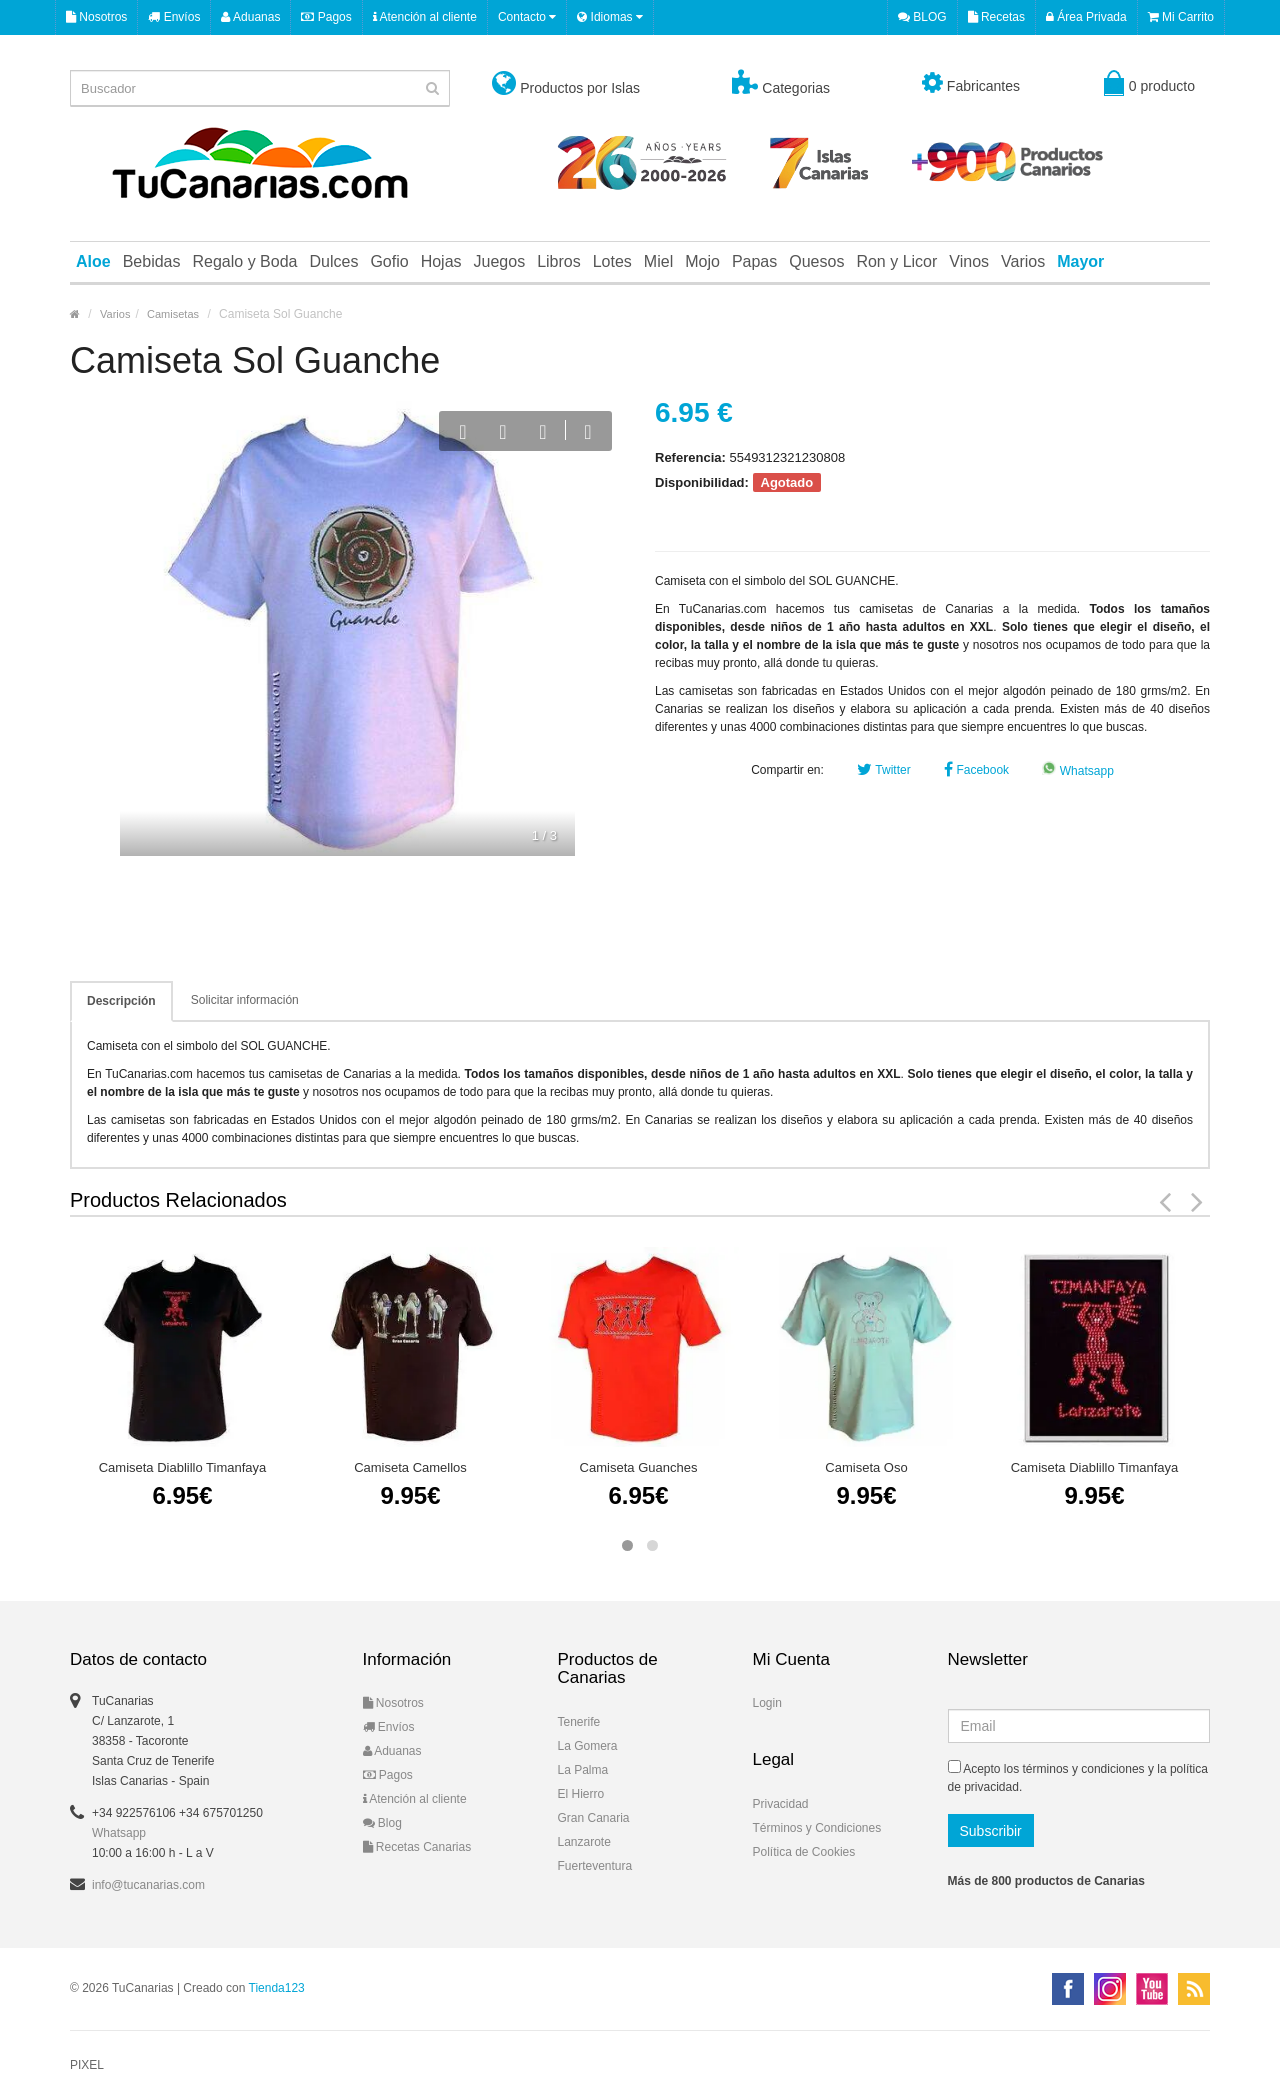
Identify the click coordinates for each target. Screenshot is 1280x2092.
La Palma (583, 1770)
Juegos (500, 261)
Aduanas (250, 17)
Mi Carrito (1181, 17)
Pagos (326, 17)
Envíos (174, 17)
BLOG (922, 17)
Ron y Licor (896, 261)
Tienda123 (277, 1988)
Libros (559, 261)
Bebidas (152, 261)
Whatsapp (1077, 771)
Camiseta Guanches (639, 1467)
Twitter (883, 770)
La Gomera (588, 1746)
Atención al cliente (425, 17)
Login (767, 1703)
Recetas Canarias (417, 1847)
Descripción (121, 1001)
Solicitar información (245, 1000)
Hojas (441, 261)
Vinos (969, 261)
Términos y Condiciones (817, 1828)
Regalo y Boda (245, 261)
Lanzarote (584, 1842)
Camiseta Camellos (410, 1467)
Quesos (816, 261)
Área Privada (1086, 17)
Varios (1023, 261)
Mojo (702, 261)
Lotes (612, 261)
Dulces (333, 261)
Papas (754, 261)
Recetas (996, 17)
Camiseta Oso (866, 1467)
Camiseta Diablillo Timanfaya (183, 1467)
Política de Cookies (804, 1852)
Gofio (389, 261)
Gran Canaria (594, 1818)
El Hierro (581, 1794)
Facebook (976, 770)
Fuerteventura (595, 1866)
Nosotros (96, 17)
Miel (658, 261)
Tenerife (579, 1722)
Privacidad (781, 1804)
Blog (382, 1823)
